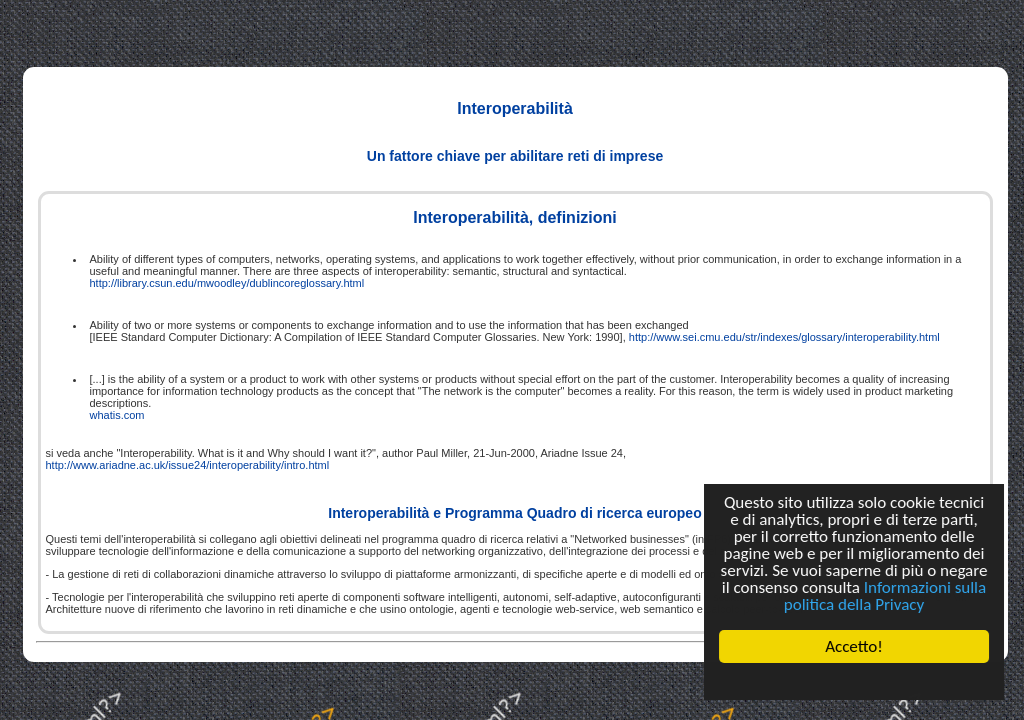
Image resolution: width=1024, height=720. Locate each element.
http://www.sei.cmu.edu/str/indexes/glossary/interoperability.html (784, 337)
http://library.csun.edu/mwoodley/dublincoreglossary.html (227, 283)
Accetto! (854, 646)
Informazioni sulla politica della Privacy (885, 596)
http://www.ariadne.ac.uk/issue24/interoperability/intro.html (188, 465)
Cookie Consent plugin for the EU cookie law (854, 681)
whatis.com (117, 415)
